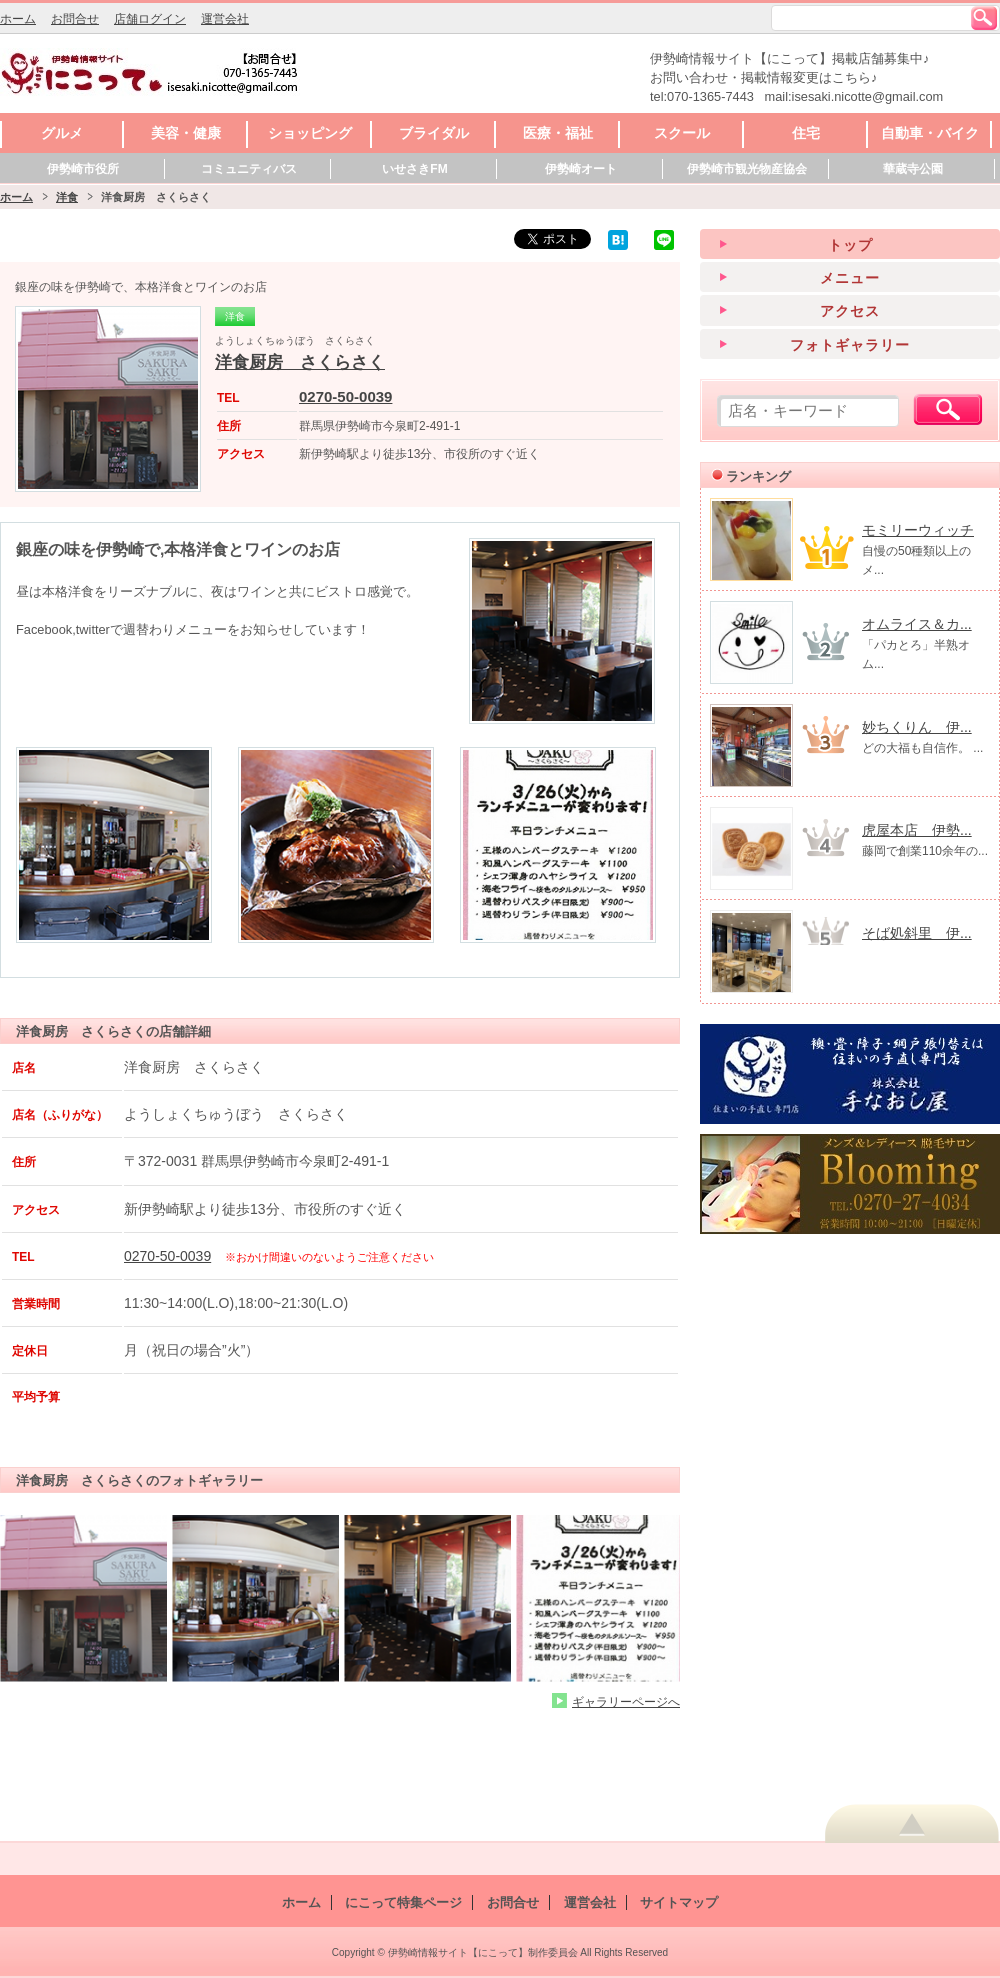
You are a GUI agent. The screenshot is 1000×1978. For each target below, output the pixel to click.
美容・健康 (186, 133)
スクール (682, 133)
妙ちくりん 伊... (917, 727)
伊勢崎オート (581, 169)
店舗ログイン (150, 19)
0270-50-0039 (345, 396)
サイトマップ (679, 1902)
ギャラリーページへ (626, 1701)
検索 (984, 18)
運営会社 (225, 19)
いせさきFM (414, 169)
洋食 (67, 197)
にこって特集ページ (403, 1902)
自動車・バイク (930, 133)
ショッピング (310, 133)
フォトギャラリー (850, 345)
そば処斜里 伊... (917, 933)
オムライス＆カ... (917, 624)
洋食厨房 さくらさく (300, 362)
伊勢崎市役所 (83, 169)
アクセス (850, 311)
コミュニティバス (249, 169)
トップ (850, 245)
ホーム (18, 19)
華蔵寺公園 (913, 169)
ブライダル (434, 133)
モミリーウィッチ (918, 530)
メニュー (850, 278)
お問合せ (75, 19)
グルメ (62, 133)
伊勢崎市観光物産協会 (747, 169)
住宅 (806, 133)
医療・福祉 (558, 133)
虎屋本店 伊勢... (917, 830)
